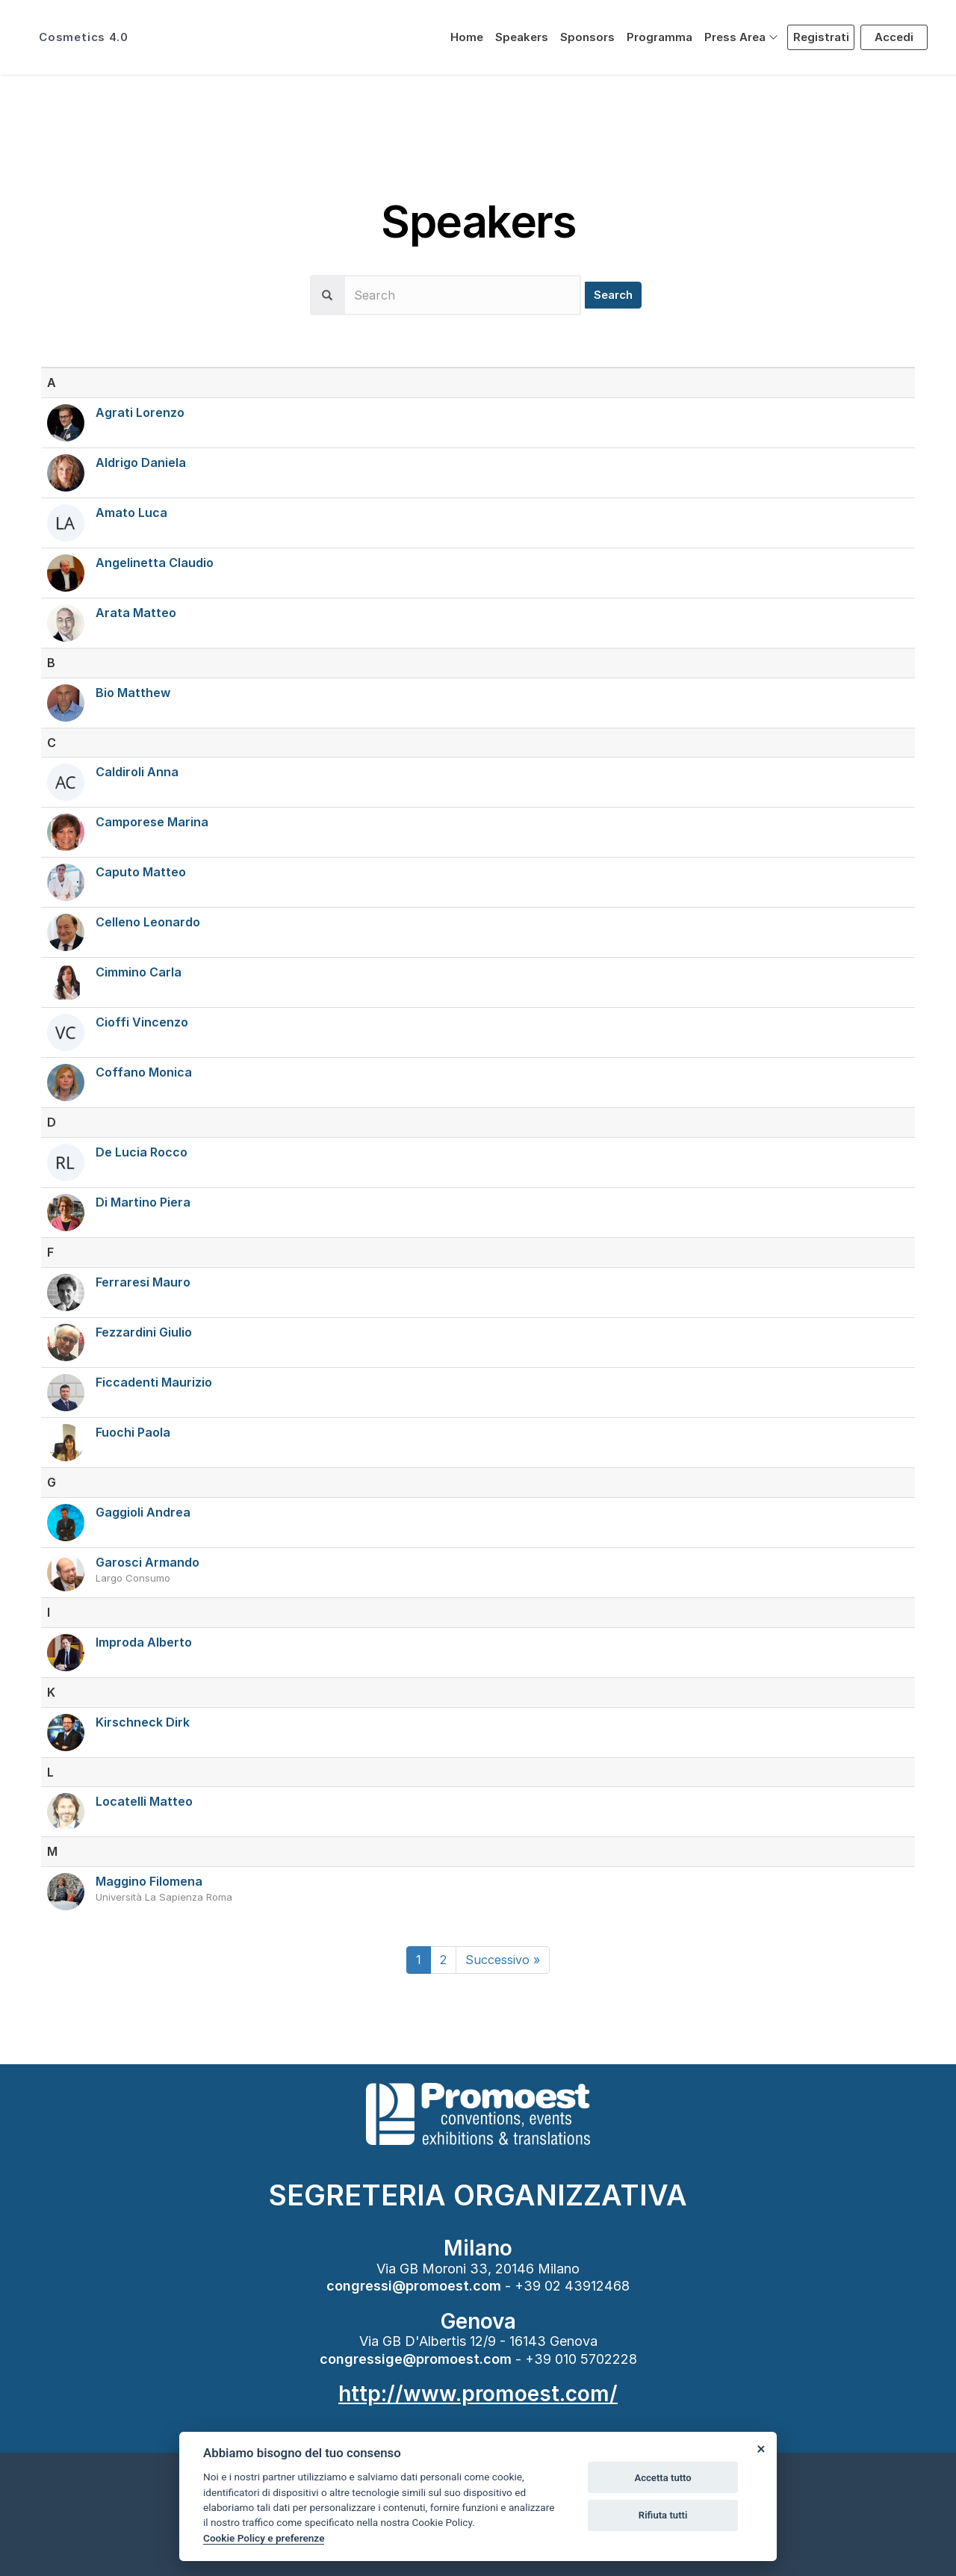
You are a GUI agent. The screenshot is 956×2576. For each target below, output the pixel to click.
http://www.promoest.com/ (478, 2393)
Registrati (821, 37)
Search (613, 295)
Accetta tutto (662, 2477)
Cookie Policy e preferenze (263, 2538)
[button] (741, 37)
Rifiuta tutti (663, 2515)
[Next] (503, 1960)
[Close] (760, 2448)
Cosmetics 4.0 (83, 37)
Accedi (894, 37)
